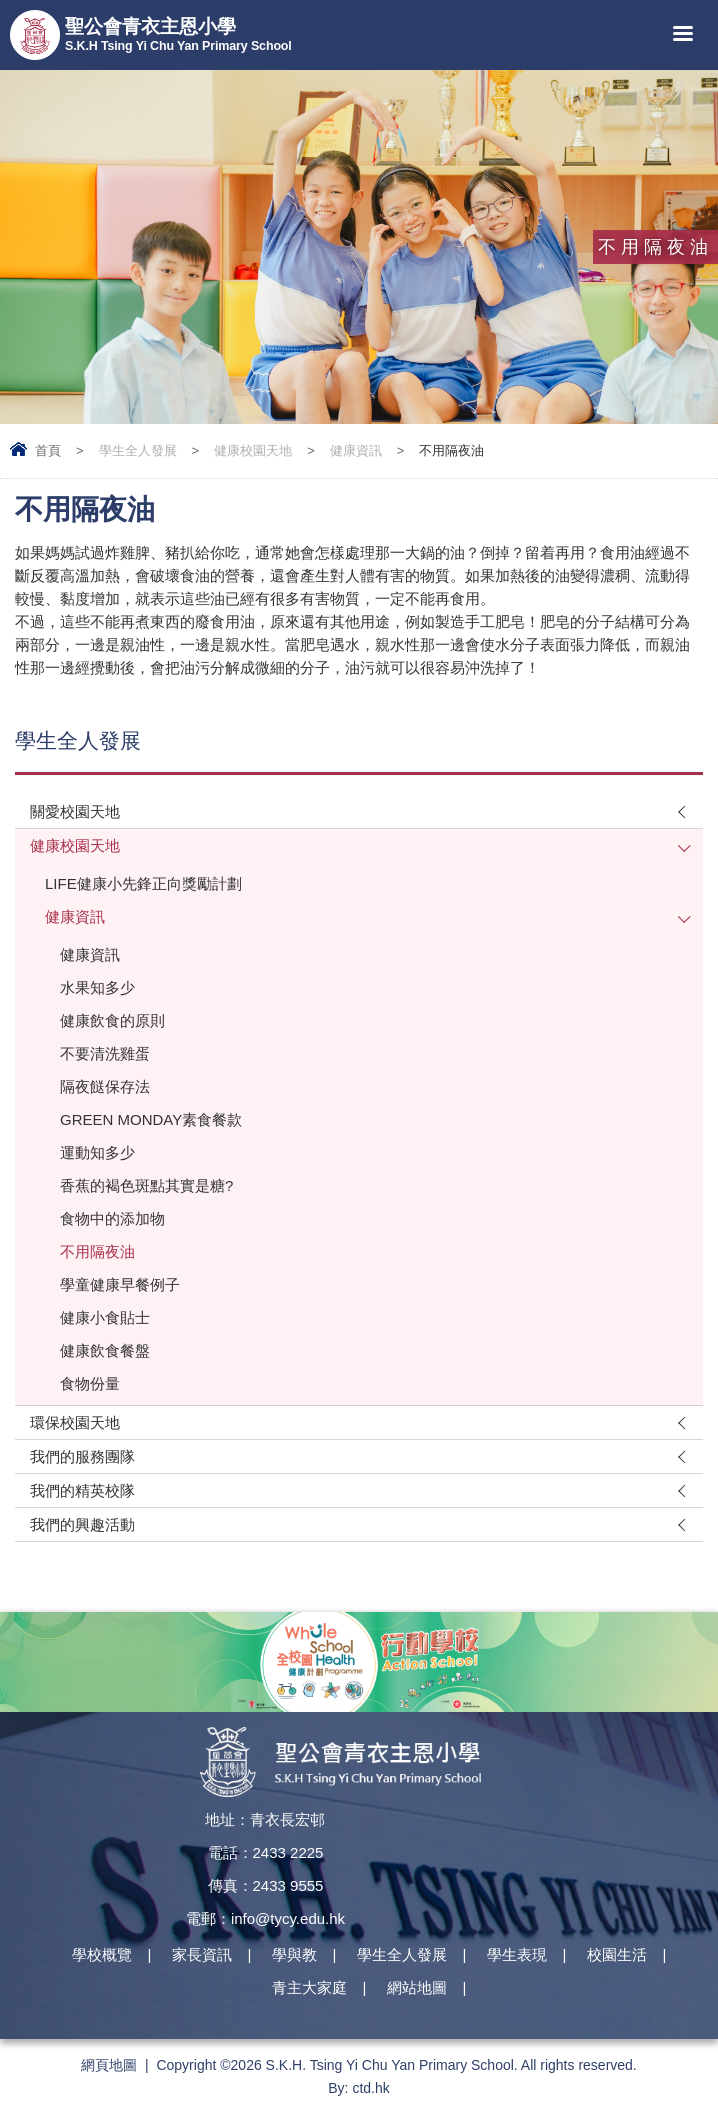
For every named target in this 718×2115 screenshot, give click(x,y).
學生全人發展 (138, 450)
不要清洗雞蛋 (105, 1053)
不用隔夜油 (97, 1251)
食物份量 (90, 1383)
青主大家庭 (309, 1987)
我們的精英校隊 (82, 1490)
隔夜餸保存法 (105, 1086)
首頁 (48, 450)
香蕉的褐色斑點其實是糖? (146, 1185)
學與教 (294, 1954)
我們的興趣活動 (82, 1524)
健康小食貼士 (105, 1317)
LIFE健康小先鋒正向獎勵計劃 (143, 883)
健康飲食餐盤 (105, 1350)
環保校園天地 (75, 1422)
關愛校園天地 (75, 811)
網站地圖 (417, 1987)
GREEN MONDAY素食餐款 (151, 1119)
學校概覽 (102, 1954)
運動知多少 (97, 1152)
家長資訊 (202, 1954)
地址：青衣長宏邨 (265, 1819)
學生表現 (517, 1954)
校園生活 (617, 1954)
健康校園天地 (253, 450)
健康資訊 (356, 450)
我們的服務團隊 (82, 1456)
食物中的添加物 (112, 1218)
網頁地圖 (109, 2065)
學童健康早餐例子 (120, 1284)
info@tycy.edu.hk (288, 1918)
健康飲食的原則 (112, 1020)
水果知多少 (97, 987)
